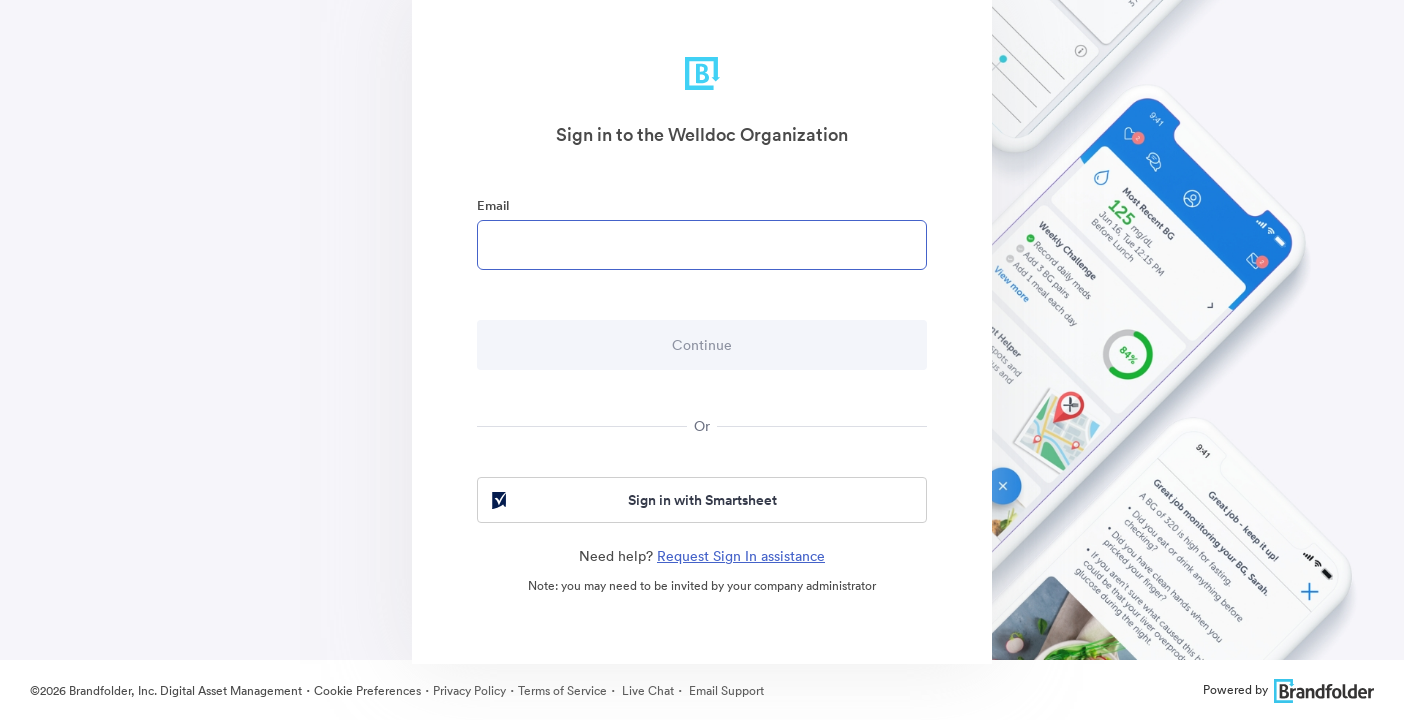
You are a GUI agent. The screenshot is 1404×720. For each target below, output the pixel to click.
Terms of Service (562, 690)
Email (493, 205)
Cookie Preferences (367, 690)
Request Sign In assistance (741, 556)
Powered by (1288, 689)
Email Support (725, 690)
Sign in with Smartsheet (632, 500)
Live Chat (646, 690)
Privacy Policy (469, 690)
